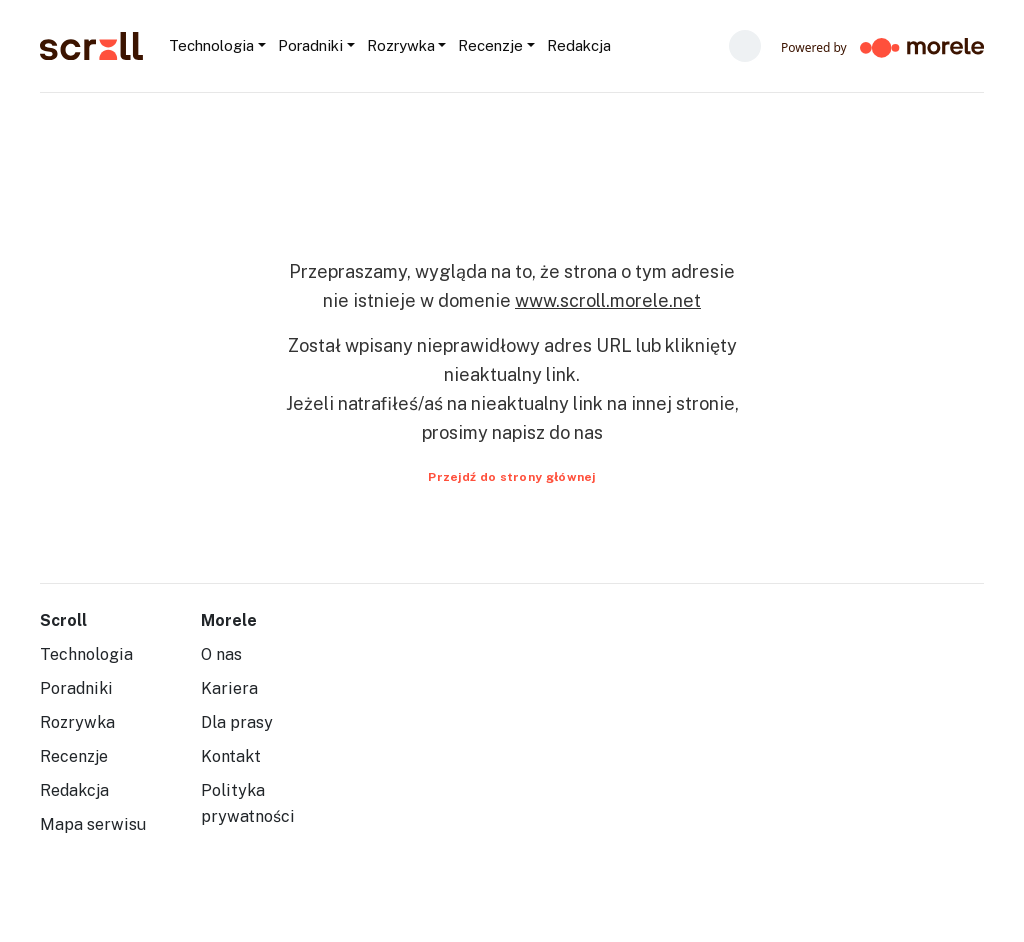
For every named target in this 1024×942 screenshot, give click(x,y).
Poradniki (76, 688)
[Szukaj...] (617, 46)
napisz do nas (547, 432)
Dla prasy (237, 722)
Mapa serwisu (93, 824)
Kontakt (231, 756)
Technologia (86, 654)
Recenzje (74, 756)
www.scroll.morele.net (608, 300)
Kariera (229, 688)
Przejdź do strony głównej (512, 477)
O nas (221, 654)
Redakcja (74, 790)
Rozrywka (77, 722)
